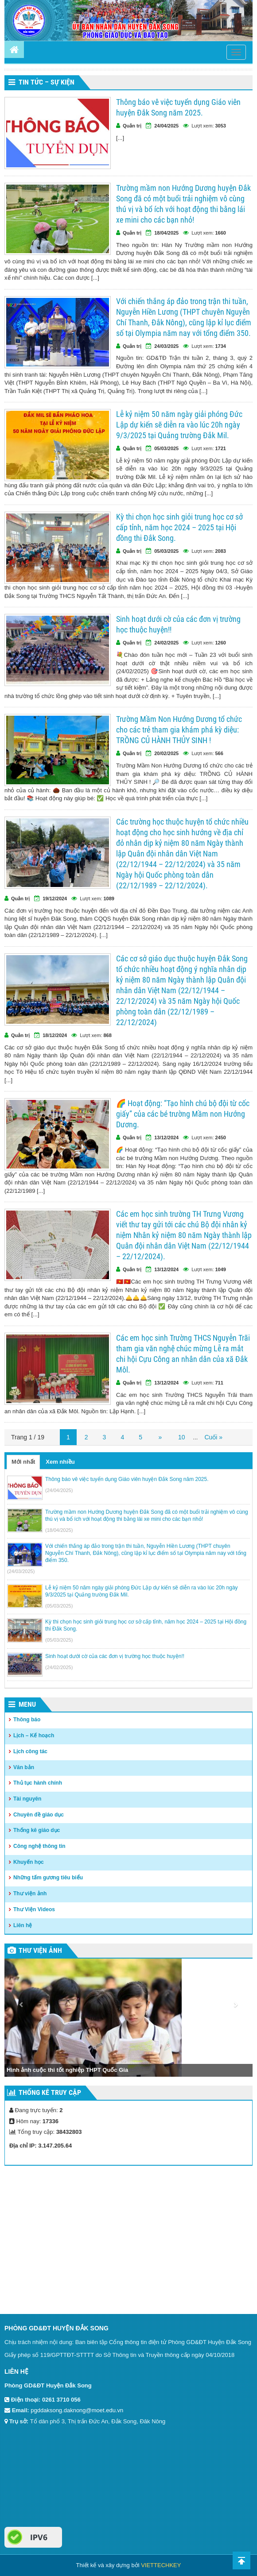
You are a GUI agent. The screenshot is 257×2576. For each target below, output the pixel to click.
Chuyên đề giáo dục (38, 1815)
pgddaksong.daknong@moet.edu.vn (77, 2410)
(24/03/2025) (21, 1571)
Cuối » (213, 1437)
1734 (220, 346)
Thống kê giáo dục (36, 1830)
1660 (220, 232)
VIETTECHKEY (161, 2565)
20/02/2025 (166, 753)
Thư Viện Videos (34, 1909)
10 (181, 1437)
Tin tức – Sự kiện (46, 82)
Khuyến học (28, 1862)
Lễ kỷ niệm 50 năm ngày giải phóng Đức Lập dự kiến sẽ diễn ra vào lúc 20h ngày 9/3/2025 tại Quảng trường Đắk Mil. (179, 424)
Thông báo (26, 1719)
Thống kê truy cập (50, 2092)
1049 (220, 1269)
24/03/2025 (166, 346)
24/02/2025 (166, 642)
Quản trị (132, 125)
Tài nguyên (27, 1799)
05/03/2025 (166, 448)
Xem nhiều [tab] (60, 1461)
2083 (220, 551)
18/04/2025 (166, 232)
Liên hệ (22, 1925)
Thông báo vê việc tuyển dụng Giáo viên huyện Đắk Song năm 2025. (178, 107)
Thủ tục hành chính (37, 1783)
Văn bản (23, 1767)
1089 (109, 898)
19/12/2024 (55, 898)
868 (108, 1035)
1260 (220, 642)
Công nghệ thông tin (39, 1846)
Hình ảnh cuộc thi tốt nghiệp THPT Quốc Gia (67, 2070)
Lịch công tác (30, 1751)
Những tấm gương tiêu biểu (48, 1877)
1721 (220, 448)
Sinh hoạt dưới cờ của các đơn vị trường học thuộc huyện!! (178, 624)
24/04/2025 (166, 125)
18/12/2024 (55, 1035)
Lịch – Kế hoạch (33, 1735)
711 (219, 1382)
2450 (220, 1137)
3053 (220, 125)
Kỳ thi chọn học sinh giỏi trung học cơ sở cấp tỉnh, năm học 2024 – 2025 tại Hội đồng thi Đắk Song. (179, 527)
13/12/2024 (166, 1137)
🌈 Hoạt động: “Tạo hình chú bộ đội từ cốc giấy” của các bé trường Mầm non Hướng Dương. (182, 1114)
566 (219, 753)
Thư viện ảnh (30, 1893)
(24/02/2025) (59, 1667)
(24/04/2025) (59, 1490)
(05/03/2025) (59, 1605)
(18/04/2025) (59, 1530)
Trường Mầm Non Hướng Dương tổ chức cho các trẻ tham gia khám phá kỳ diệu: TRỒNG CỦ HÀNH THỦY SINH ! (179, 729)
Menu (27, 1704)
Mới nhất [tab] (23, 1461)
